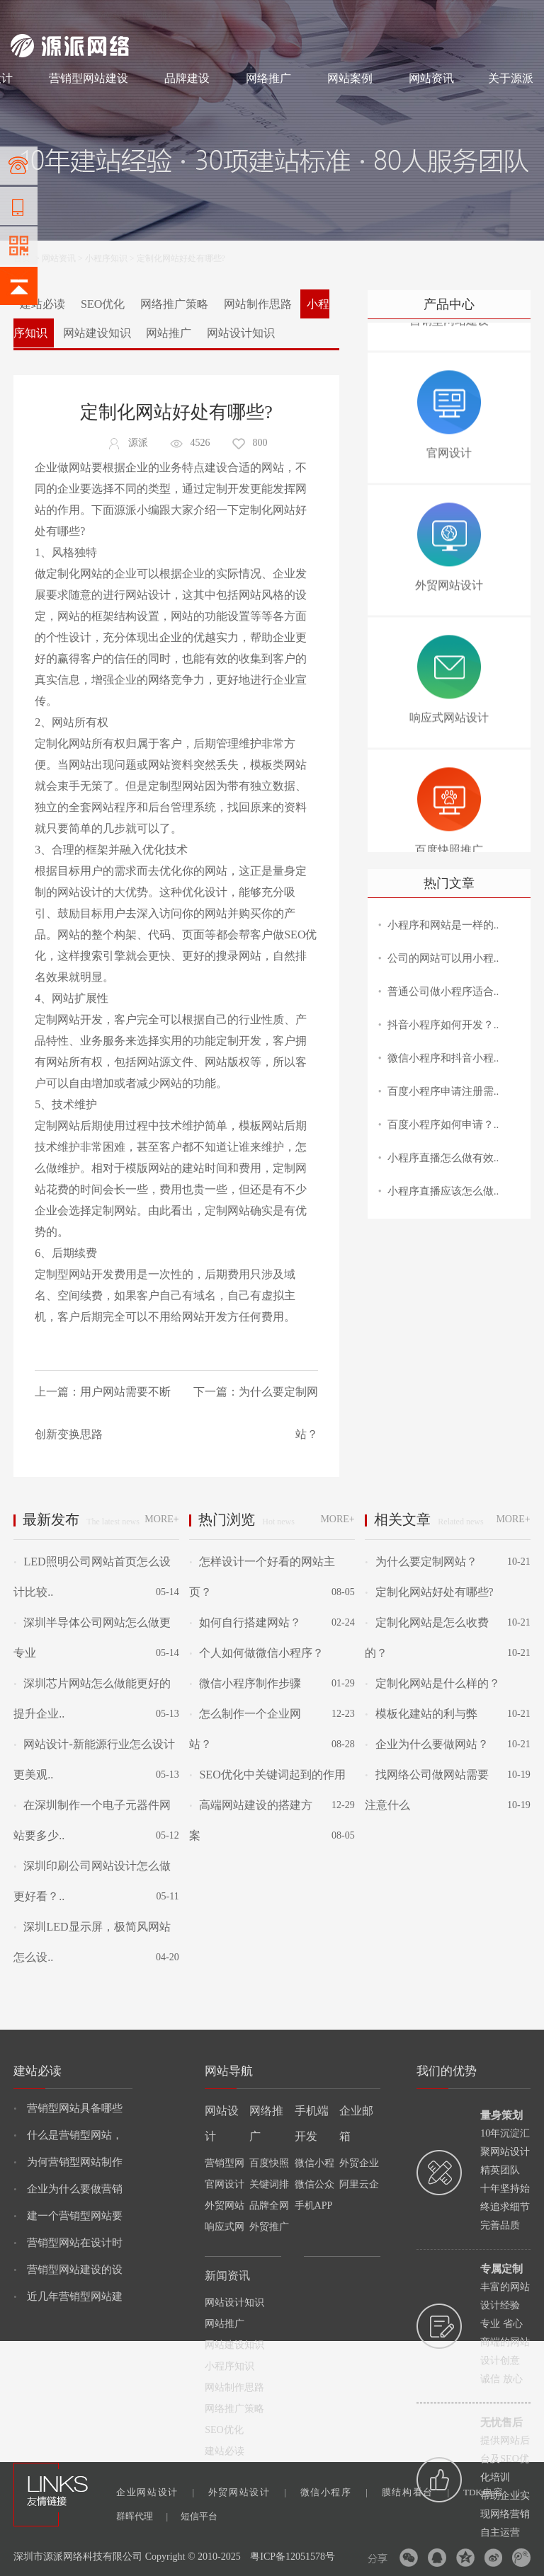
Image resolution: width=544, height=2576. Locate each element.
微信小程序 (334, 2492)
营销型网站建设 (88, 78)
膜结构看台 (415, 2492)
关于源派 (510, 78)
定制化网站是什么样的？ (432, 1683)
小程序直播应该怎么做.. (443, 1191)
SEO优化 (103, 304)
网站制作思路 (258, 304)
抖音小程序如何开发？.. (443, 1024)
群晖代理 (142, 2516)
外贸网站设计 (247, 2492)
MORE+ (161, 1519)
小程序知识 (106, 258)
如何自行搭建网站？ (245, 1622)
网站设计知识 (241, 333)
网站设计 (114, 16)
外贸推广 (269, 2226)
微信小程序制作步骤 (245, 1683)
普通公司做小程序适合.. (443, 991)
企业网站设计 (155, 2492)
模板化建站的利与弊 (421, 1714)
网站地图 (516, 16)
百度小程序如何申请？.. (443, 1124)
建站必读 (42, 304)
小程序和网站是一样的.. (443, 925)
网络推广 (159, 16)
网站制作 (71, 16)
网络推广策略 (174, 304)
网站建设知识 (97, 333)
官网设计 (224, 2184)
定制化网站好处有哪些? (429, 1592)
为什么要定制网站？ (421, 1562)
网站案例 (350, 78)
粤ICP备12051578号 (292, 2556)
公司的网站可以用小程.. (443, 958)
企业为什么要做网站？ (426, 1744)
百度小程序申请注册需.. (443, 1091)
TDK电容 (491, 2492)
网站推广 (168, 333)
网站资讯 (431, 78)
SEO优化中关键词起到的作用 (267, 1775)
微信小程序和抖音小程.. (443, 1058)
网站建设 (28, 16)
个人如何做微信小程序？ (256, 1653)
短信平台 (199, 2516)
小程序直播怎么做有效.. (443, 1157)
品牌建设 (187, 78)
